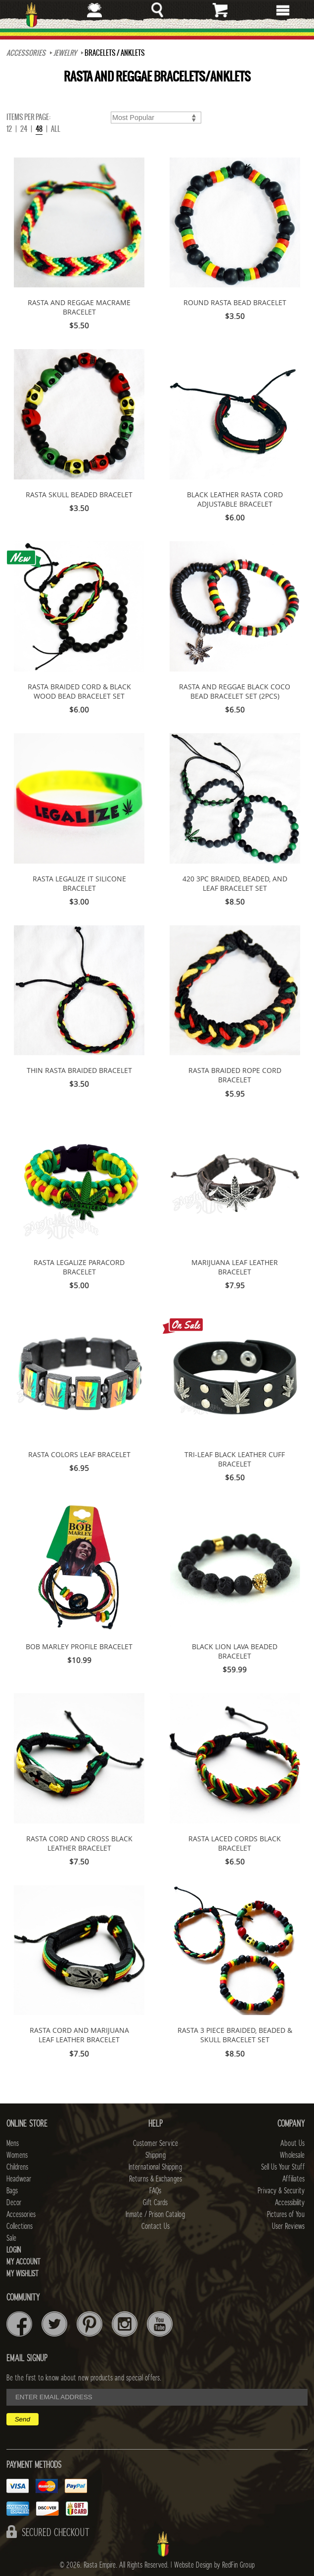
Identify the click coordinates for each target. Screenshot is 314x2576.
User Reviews (288, 2226)
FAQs (155, 2191)
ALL (55, 128)
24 (23, 128)
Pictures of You (286, 2215)
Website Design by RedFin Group (214, 2565)
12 (9, 128)
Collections (19, 2226)
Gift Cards (155, 2203)
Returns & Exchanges (155, 2179)
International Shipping (155, 2167)
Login (13, 2250)
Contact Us (155, 2226)
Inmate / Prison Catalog (155, 2215)
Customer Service (155, 2143)
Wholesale (292, 2155)
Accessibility (290, 2203)
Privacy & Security (281, 2191)
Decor (13, 2203)
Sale (11, 2238)
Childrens (17, 2167)
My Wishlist (22, 2274)
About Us (292, 2143)
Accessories (25, 52)
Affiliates (293, 2179)
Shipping (155, 2155)
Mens (12, 2143)
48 (39, 128)
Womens (17, 2155)
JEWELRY (65, 52)
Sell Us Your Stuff (283, 2167)
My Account (23, 2262)
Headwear (18, 2179)
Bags (12, 2191)
